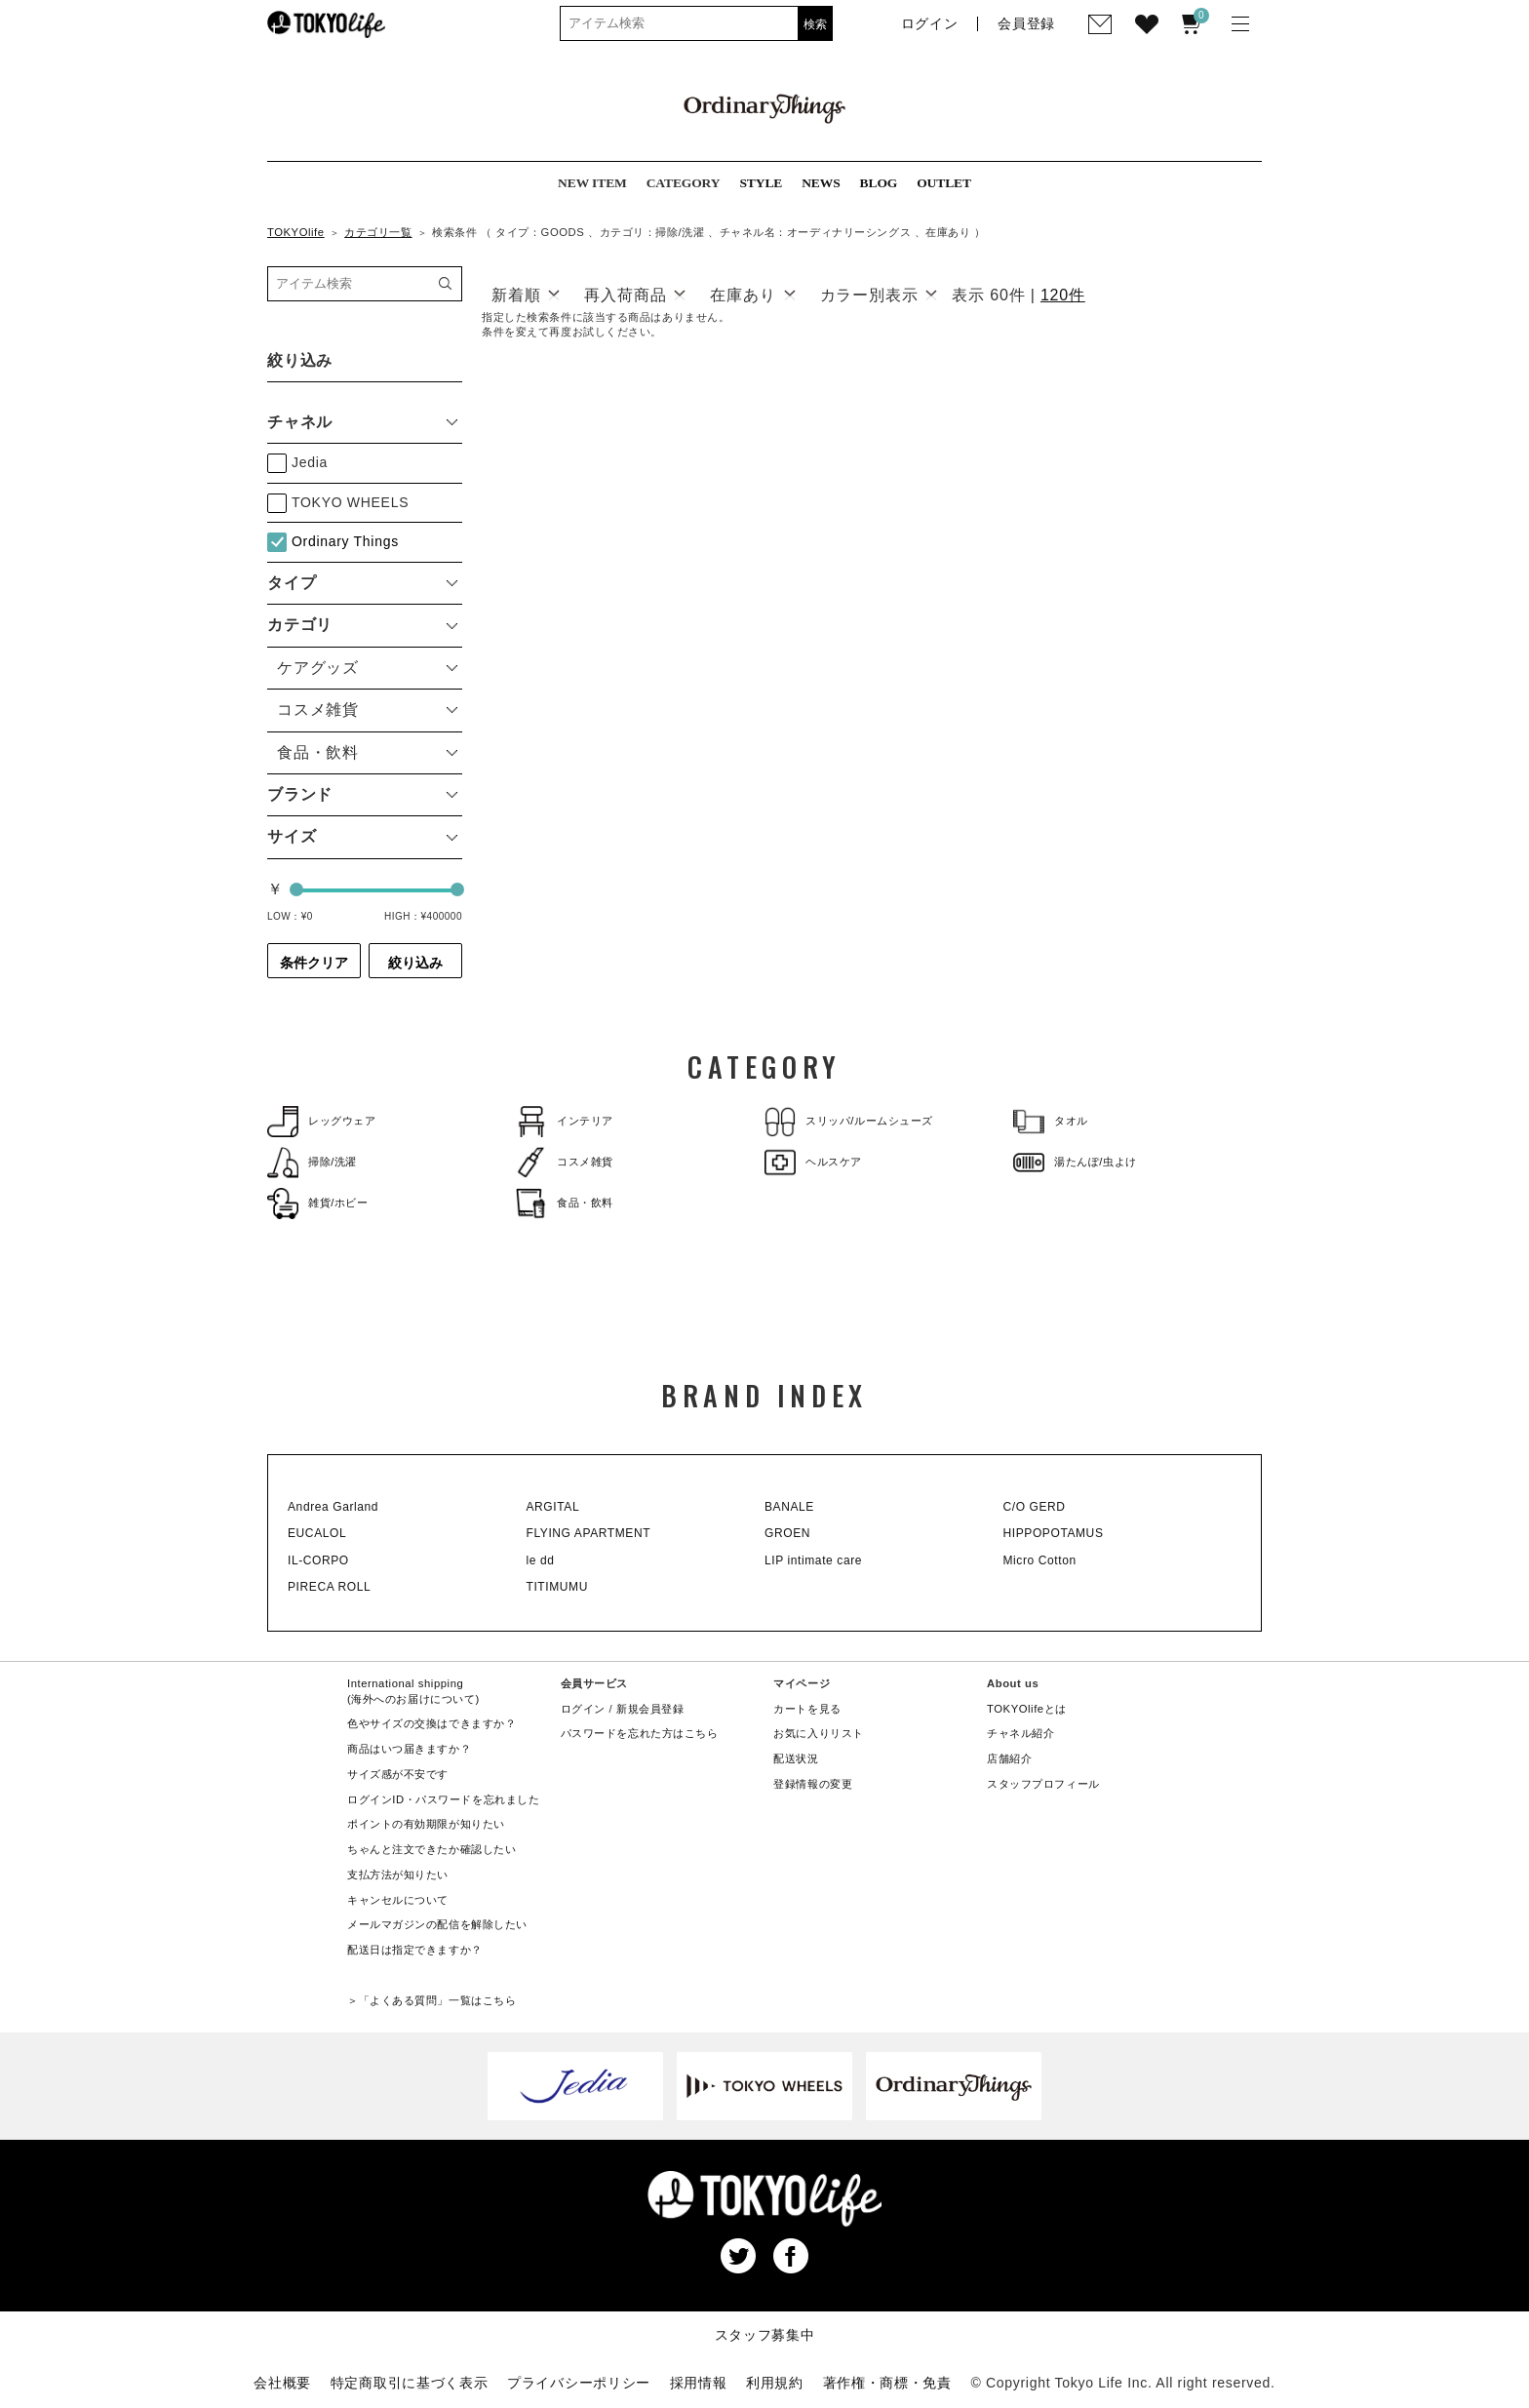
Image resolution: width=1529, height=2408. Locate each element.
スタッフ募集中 (765, 2335)
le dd (541, 1560)
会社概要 (282, 2382)
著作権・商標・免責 (887, 2382)
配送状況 (795, 1758)
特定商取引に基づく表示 (410, 2382)
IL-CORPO (318, 1560)
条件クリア (314, 962)
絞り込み (415, 962)
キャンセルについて (398, 1900)
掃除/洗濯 (312, 1162)
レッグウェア (321, 1121)
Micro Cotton (1040, 1560)
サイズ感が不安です (398, 1774)
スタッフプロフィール (1043, 1784)
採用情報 (698, 2382)
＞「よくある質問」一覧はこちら (431, 2000)
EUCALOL (317, 1533)
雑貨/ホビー (318, 1203)
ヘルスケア (813, 1162)
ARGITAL (553, 1507)
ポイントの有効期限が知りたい (426, 1824)
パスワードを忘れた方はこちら (640, 1733)
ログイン (583, 1709)
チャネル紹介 (1020, 1733)
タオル (1050, 1121)
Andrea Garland (333, 1507)
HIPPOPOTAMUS (1053, 1533)
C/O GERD (1034, 1507)
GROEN (787, 1533)
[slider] (296, 889)
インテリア (564, 1121)
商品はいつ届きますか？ (409, 1749)
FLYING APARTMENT (589, 1533)
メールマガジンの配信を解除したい (437, 1924)
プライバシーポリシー (578, 2382)
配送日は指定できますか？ (415, 1949)
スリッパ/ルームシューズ (848, 1121)
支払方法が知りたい (398, 1874)
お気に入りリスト (818, 1733)
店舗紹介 (1009, 1758)
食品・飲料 (564, 1203)
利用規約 (775, 2382)
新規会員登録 (650, 1709)
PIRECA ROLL (329, 1587)
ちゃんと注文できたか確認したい (431, 1849)
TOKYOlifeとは (1027, 1709)
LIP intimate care (813, 1560)
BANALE (789, 1507)
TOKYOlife (296, 232)
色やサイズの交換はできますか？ (431, 1723)
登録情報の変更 (812, 1784)
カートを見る (807, 1709)
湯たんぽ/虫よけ (1075, 1162)
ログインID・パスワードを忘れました (443, 1799)
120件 (1062, 295)
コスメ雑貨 (564, 1162)
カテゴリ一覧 (378, 232)
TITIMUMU (557, 1587)
